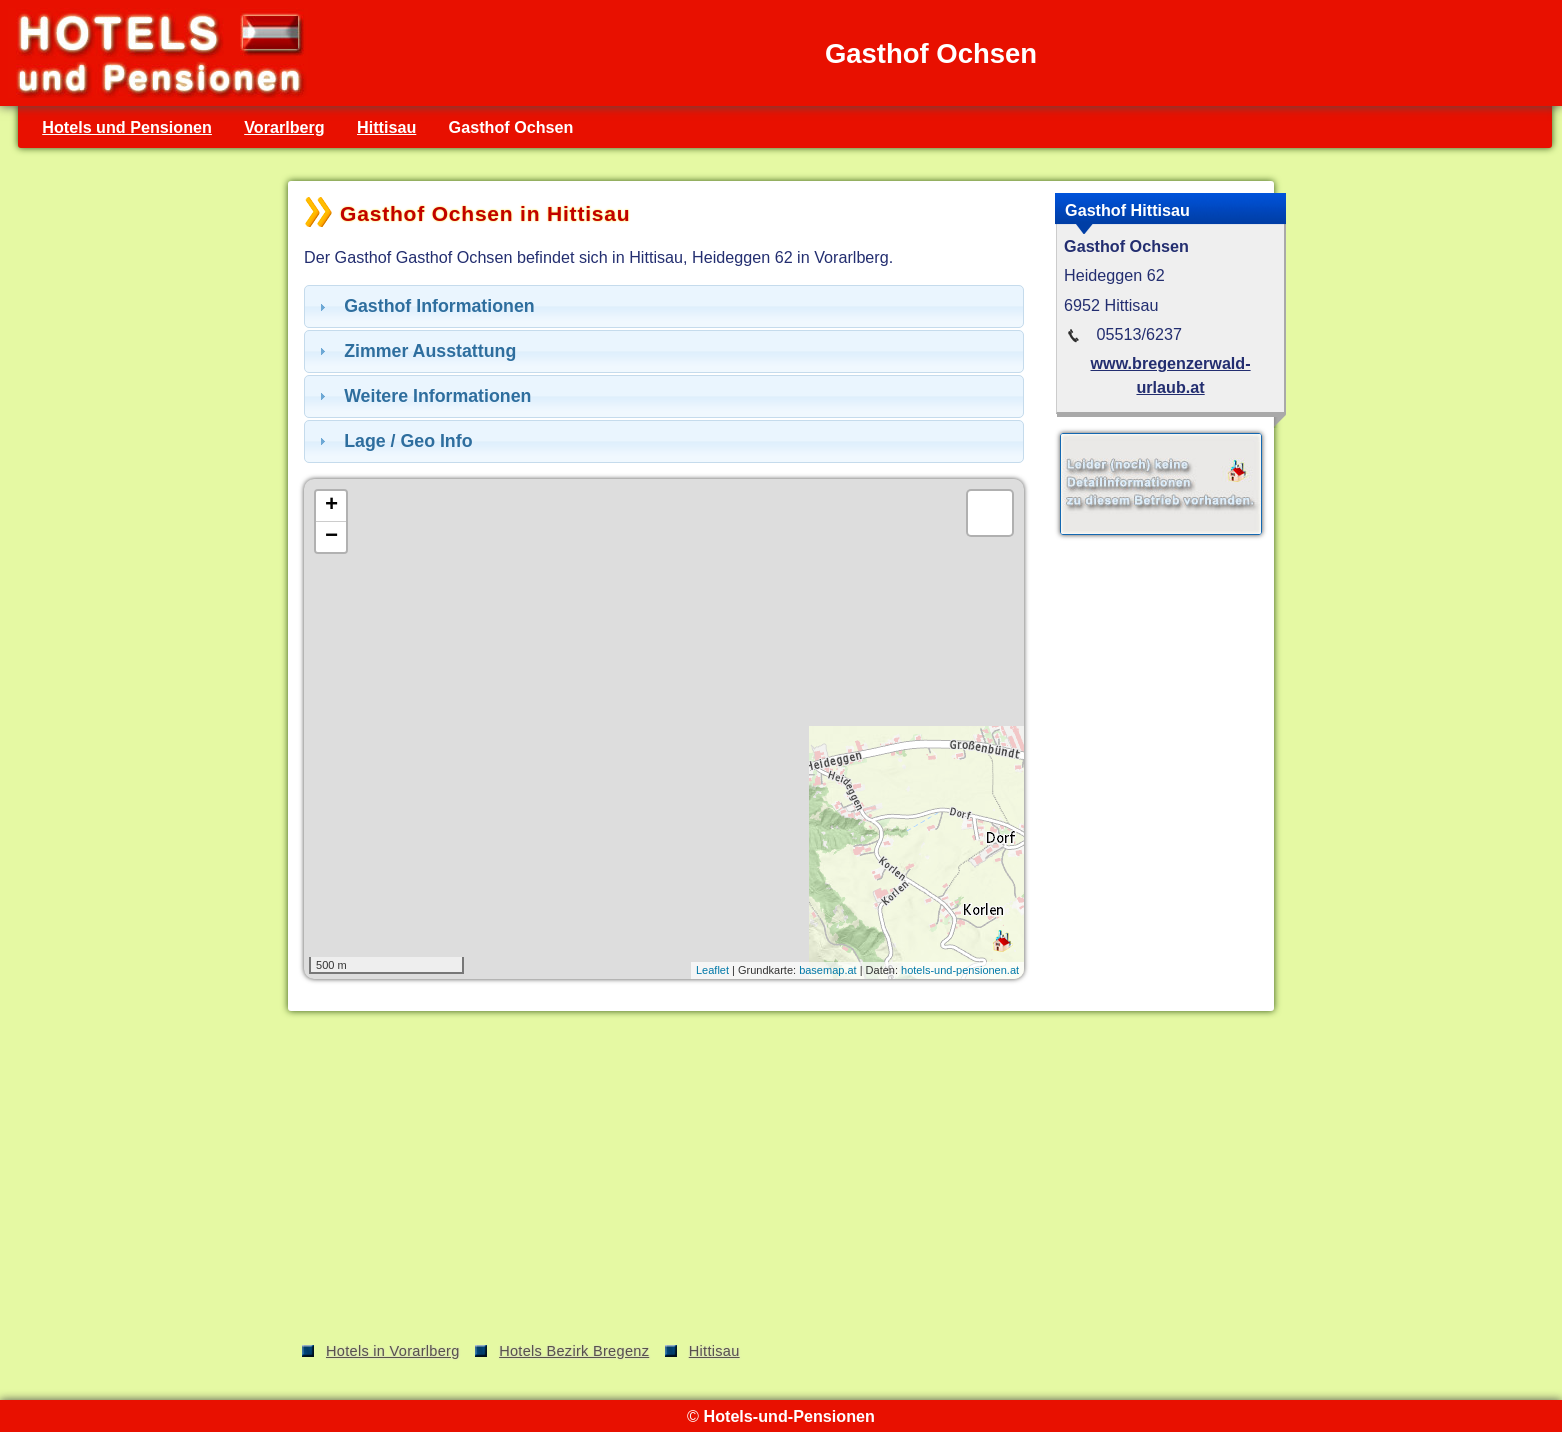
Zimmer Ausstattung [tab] (415, 351)
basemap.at (827, 970)
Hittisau (386, 127)
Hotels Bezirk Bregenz (574, 1351)
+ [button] (331, 506)
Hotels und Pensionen (127, 127)
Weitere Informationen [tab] (422, 396)
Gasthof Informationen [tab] (424, 306)
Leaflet (712, 970)
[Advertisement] (781, 1180)
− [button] (331, 537)
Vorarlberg (284, 127)
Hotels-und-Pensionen (788, 1416)
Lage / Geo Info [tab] (393, 441)
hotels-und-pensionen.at (960, 970)
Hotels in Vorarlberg (393, 1351)
